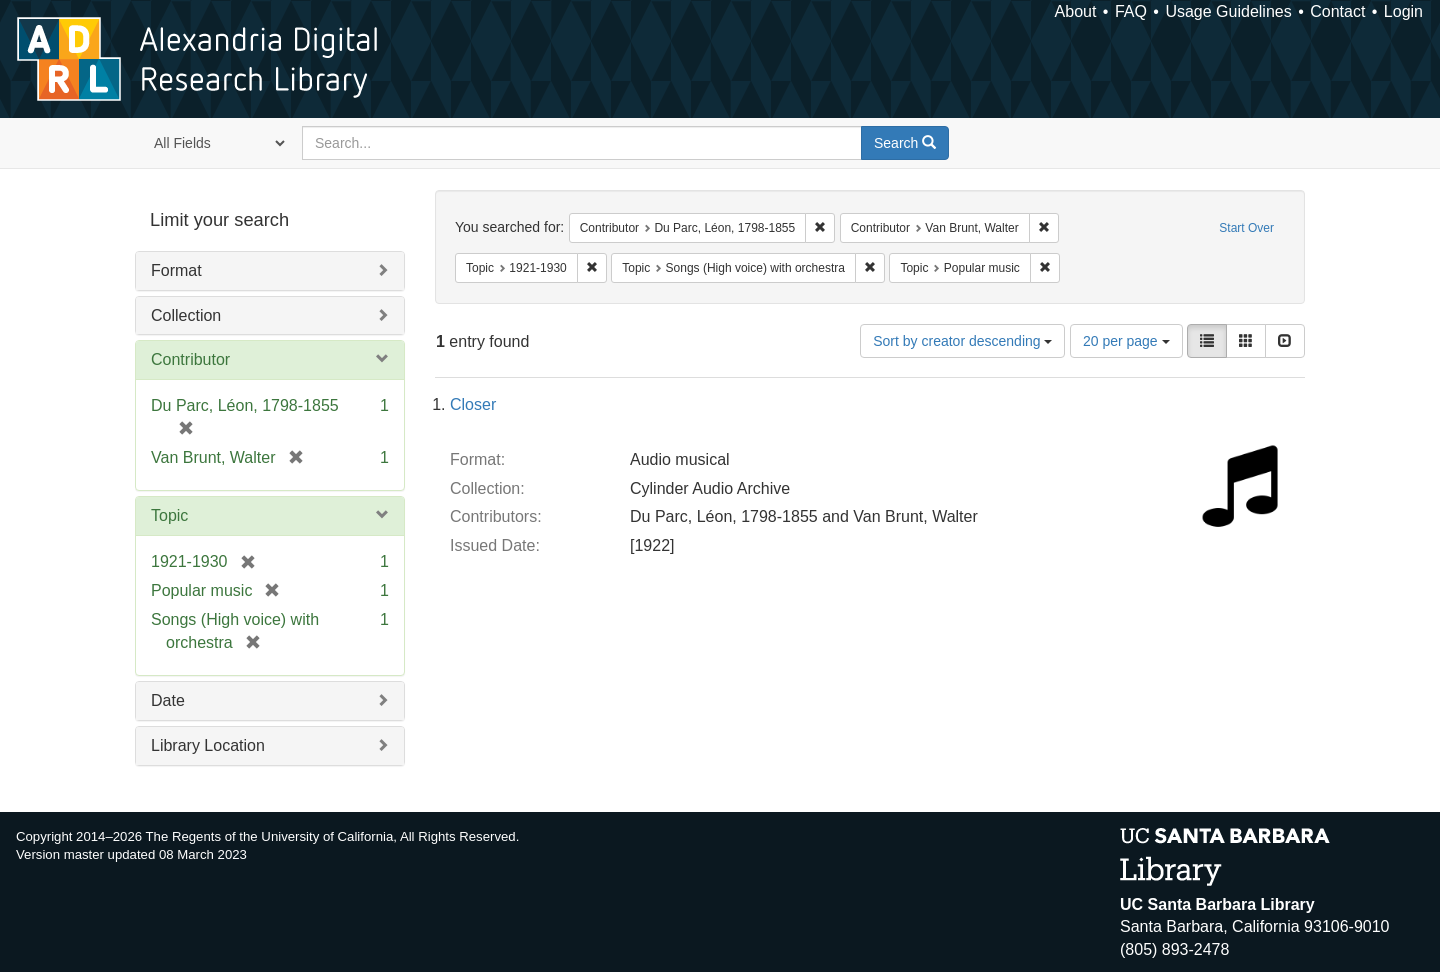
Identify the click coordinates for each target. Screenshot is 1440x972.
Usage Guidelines (1228, 11)
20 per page (1126, 341)
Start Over (1246, 228)
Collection (186, 315)
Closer (473, 404)
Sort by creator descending (962, 341)
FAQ (1131, 11)
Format (176, 270)
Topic (169, 515)
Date (168, 700)
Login (1403, 11)
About (1076, 11)
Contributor (190, 359)
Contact (1337, 11)
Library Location (208, 745)
